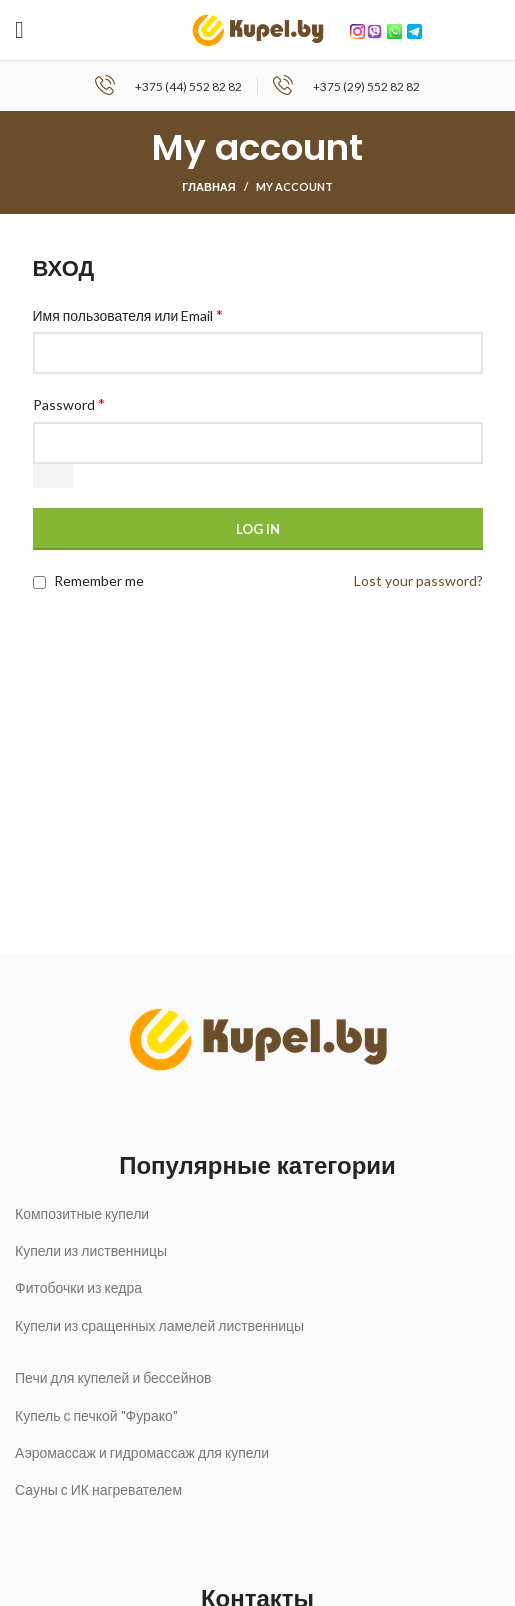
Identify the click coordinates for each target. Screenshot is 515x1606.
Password (69, 403)
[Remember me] (39, 582)
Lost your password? (418, 580)
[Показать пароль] (53, 476)
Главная (208, 186)
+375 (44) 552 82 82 (188, 86)
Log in (258, 529)
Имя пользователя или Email (128, 314)
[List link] (257, 1214)
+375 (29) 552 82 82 (366, 86)
